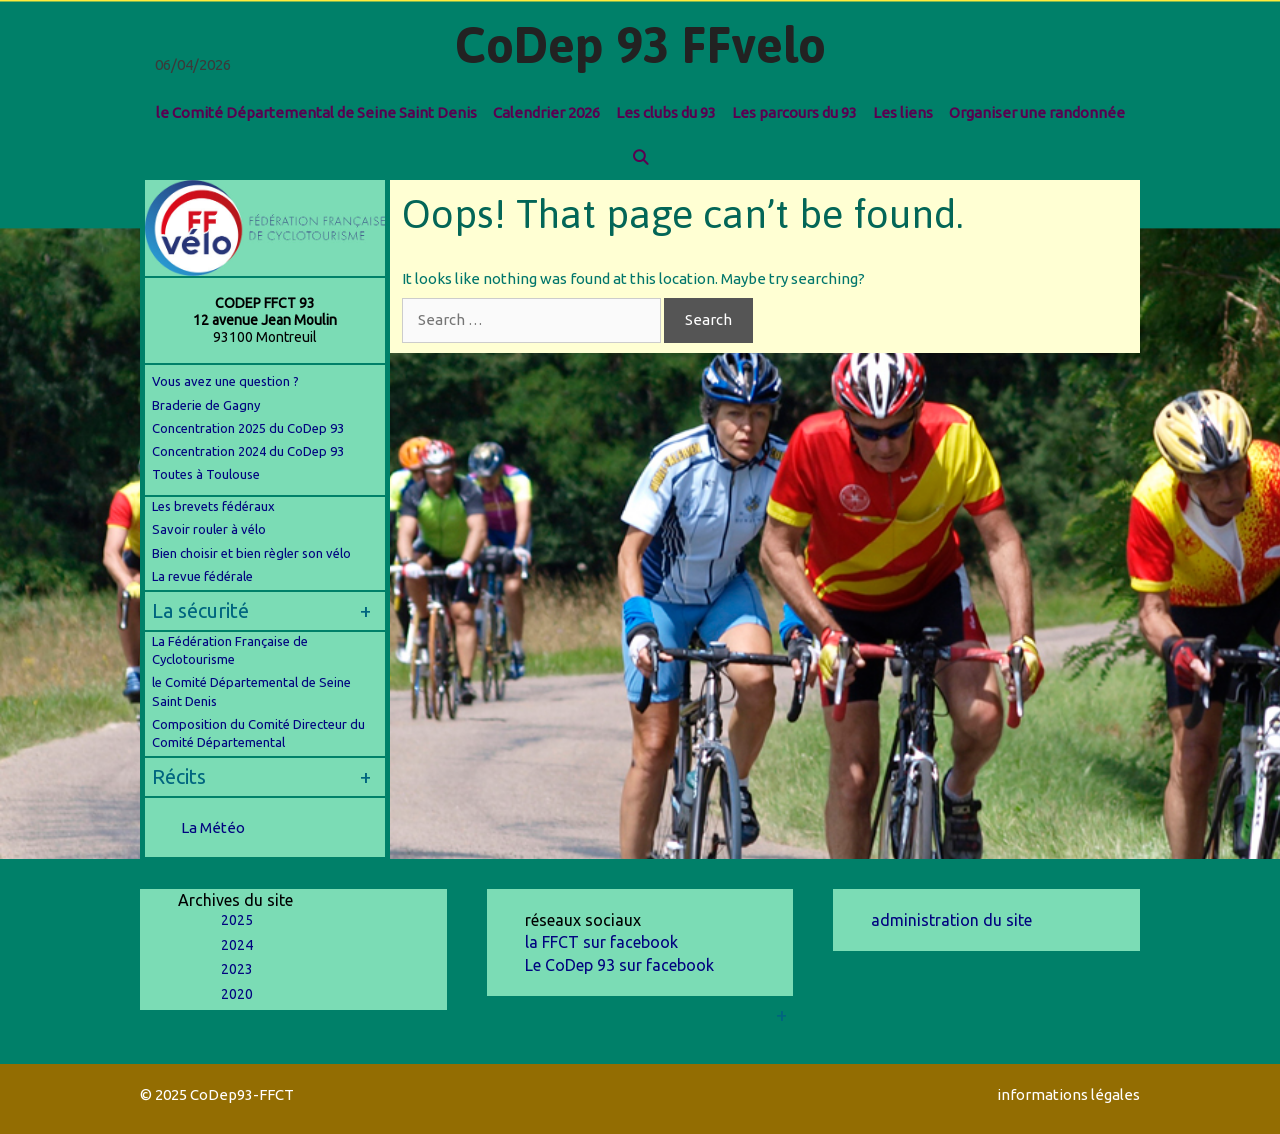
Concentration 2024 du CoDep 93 (249, 451)
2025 (237, 920)
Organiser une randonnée (1037, 112)
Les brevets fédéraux (213, 506)
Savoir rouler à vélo (209, 529)
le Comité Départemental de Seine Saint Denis (316, 112)
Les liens (903, 112)
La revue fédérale (202, 576)
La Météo (213, 827)
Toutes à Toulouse (206, 474)
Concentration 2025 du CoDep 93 (248, 428)
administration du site (951, 920)
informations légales (1068, 1094)
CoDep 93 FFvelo (640, 45)
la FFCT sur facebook (601, 942)
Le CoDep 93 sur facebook (619, 965)
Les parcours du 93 (794, 112)
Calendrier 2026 (546, 112)
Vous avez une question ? (225, 381)
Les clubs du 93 (666, 112)
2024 (237, 945)
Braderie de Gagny (206, 405)
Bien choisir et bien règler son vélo (251, 553)
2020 (237, 994)
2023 (237, 969)
